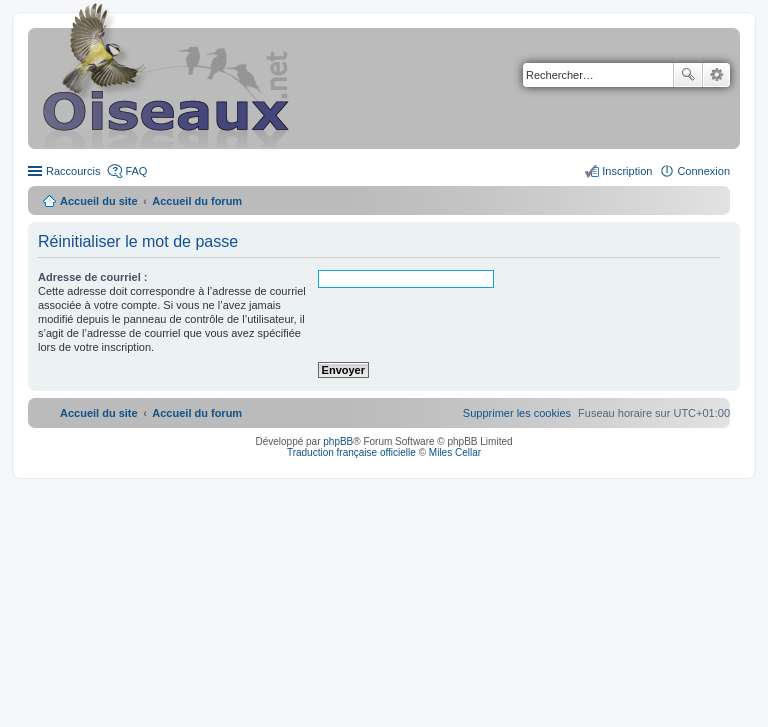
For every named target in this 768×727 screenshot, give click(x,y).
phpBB (338, 441)
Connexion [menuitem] (703, 171)
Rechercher (688, 75)
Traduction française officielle (351, 452)
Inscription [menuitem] (627, 171)
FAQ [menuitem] (136, 171)
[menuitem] (517, 413)
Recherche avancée (716, 75)
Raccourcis (73, 171)
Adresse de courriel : (92, 277)
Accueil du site (99, 201)
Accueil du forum (197, 201)
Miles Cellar (455, 452)
